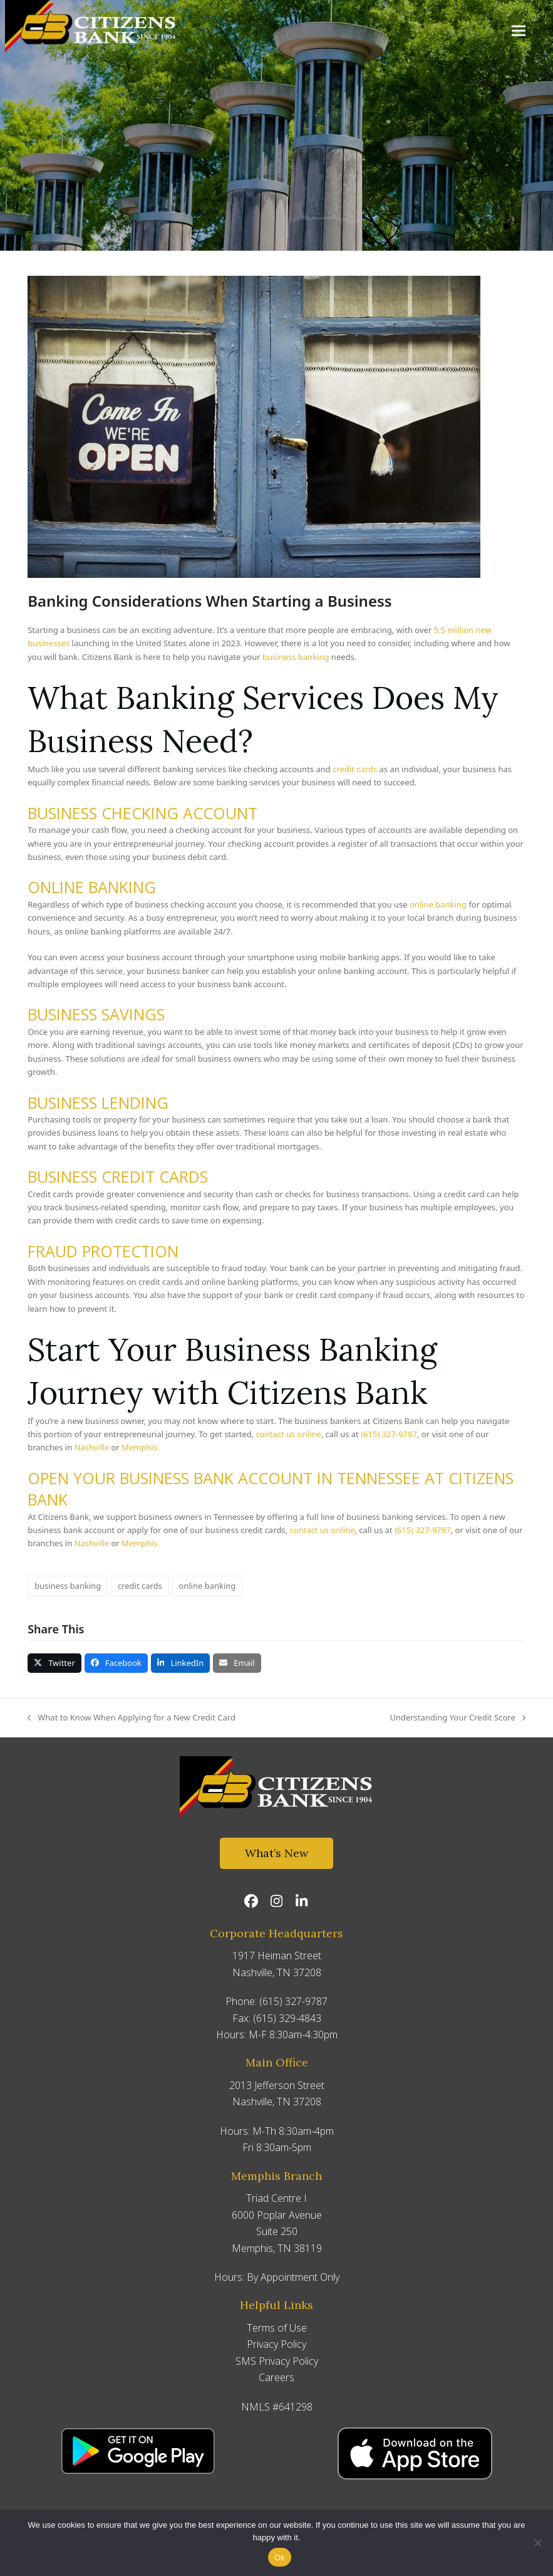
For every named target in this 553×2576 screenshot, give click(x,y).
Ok (279, 2557)
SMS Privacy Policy (276, 2361)
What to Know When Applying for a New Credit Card (131, 1718)
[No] (537, 2543)
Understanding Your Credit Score (457, 1718)
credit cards (140, 1585)
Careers (276, 2377)
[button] (518, 30)
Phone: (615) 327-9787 (276, 2001)
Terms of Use (277, 2328)
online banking (206, 1585)
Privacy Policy (276, 2344)
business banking (67, 1585)
